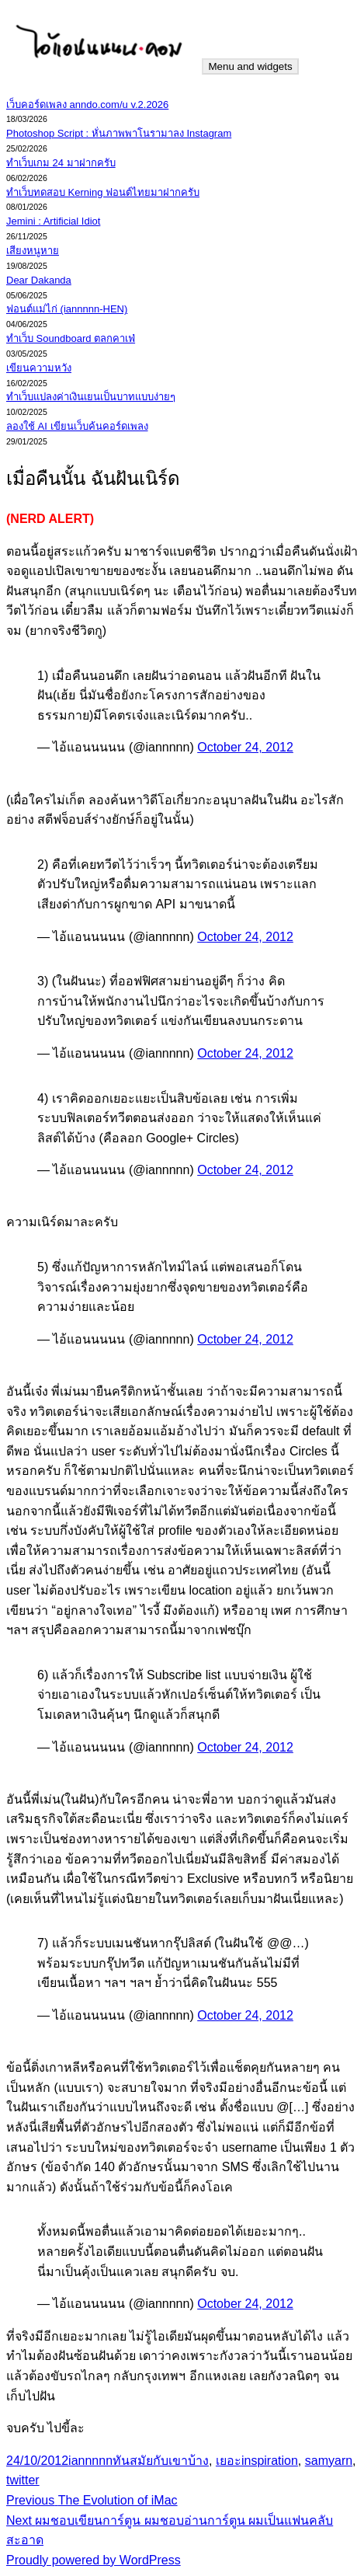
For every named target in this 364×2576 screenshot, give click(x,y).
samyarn (328, 2460)
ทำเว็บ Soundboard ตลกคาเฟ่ (70, 338)
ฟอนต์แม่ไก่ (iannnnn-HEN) (66, 309)
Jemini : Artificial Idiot (53, 221)
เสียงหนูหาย (32, 250)
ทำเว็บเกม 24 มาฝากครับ (61, 163)
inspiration (269, 2460)
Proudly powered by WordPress (93, 2560)
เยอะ (228, 2460)
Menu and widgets (250, 66)
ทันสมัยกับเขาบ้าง (161, 2460)
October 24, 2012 (245, 747)
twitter (23, 2480)
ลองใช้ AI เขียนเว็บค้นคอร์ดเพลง (77, 426)
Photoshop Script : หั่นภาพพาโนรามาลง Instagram (118, 133)
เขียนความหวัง (38, 368)
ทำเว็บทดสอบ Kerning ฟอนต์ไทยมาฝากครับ (102, 192)
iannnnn (90, 2460)
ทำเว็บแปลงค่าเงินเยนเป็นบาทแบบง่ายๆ (90, 397)
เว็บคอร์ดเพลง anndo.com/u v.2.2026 (87, 104)
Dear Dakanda (38, 280)
